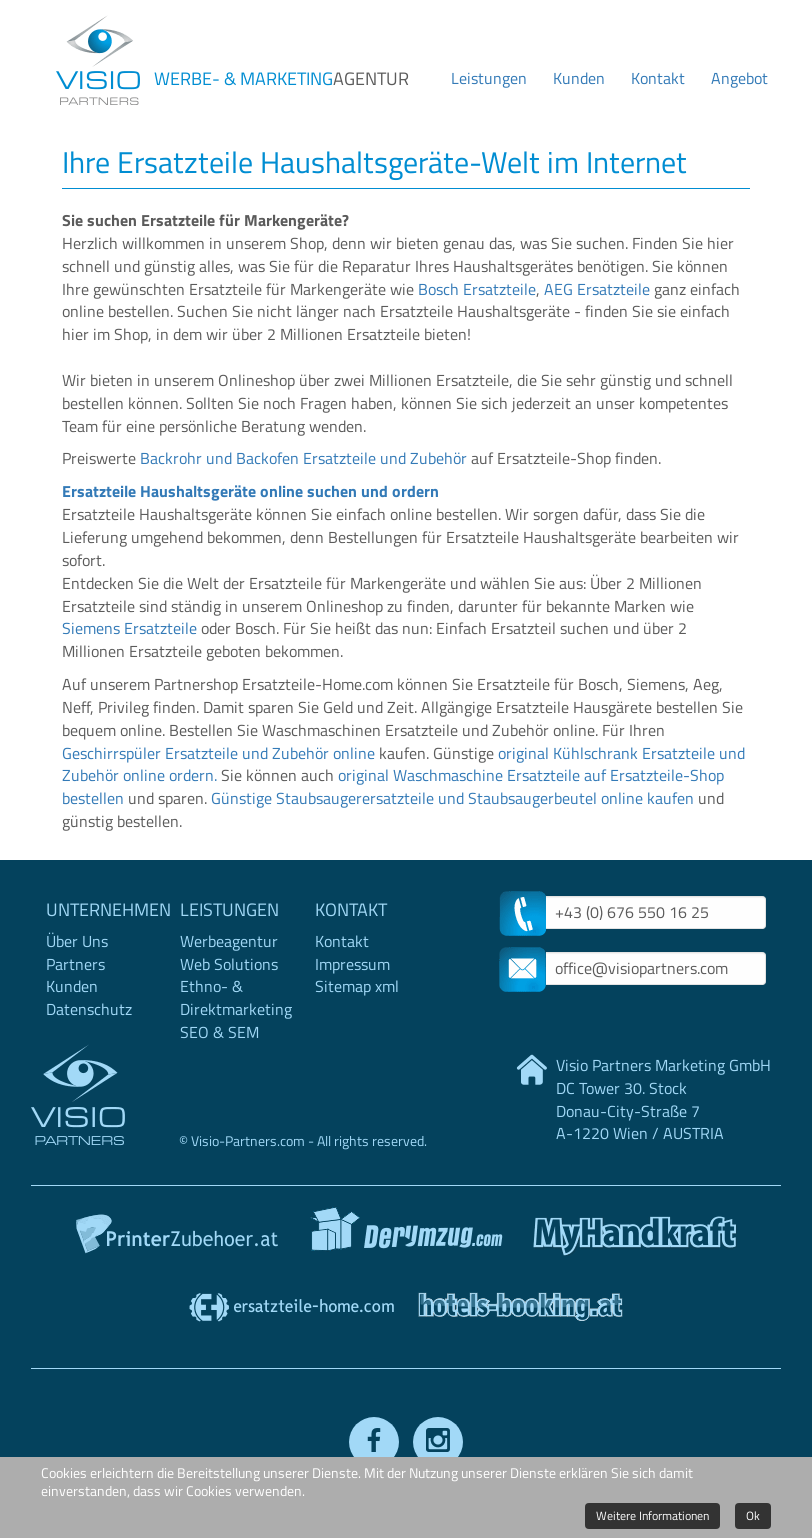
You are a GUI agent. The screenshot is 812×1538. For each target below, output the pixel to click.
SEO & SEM (219, 1032)
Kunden (579, 78)
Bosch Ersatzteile (477, 289)
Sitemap (343, 986)
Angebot (739, 78)
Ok (753, 1515)
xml (387, 986)
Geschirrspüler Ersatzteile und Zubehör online (218, 753)
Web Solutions (229, 964)
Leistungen (489, 78)
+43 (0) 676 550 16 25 (632, 912)
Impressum (352, 964)
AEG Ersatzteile (597, 289)
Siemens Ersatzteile (129, 628)
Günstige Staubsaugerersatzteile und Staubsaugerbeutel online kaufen (452, 798)
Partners (75, 964)
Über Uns (77, 941)
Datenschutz (89, 1009)
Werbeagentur (229, 941)
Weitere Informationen (652, 1515)
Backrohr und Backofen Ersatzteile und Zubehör (303, 458)
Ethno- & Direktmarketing (236, 997)
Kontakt (658, 78)
